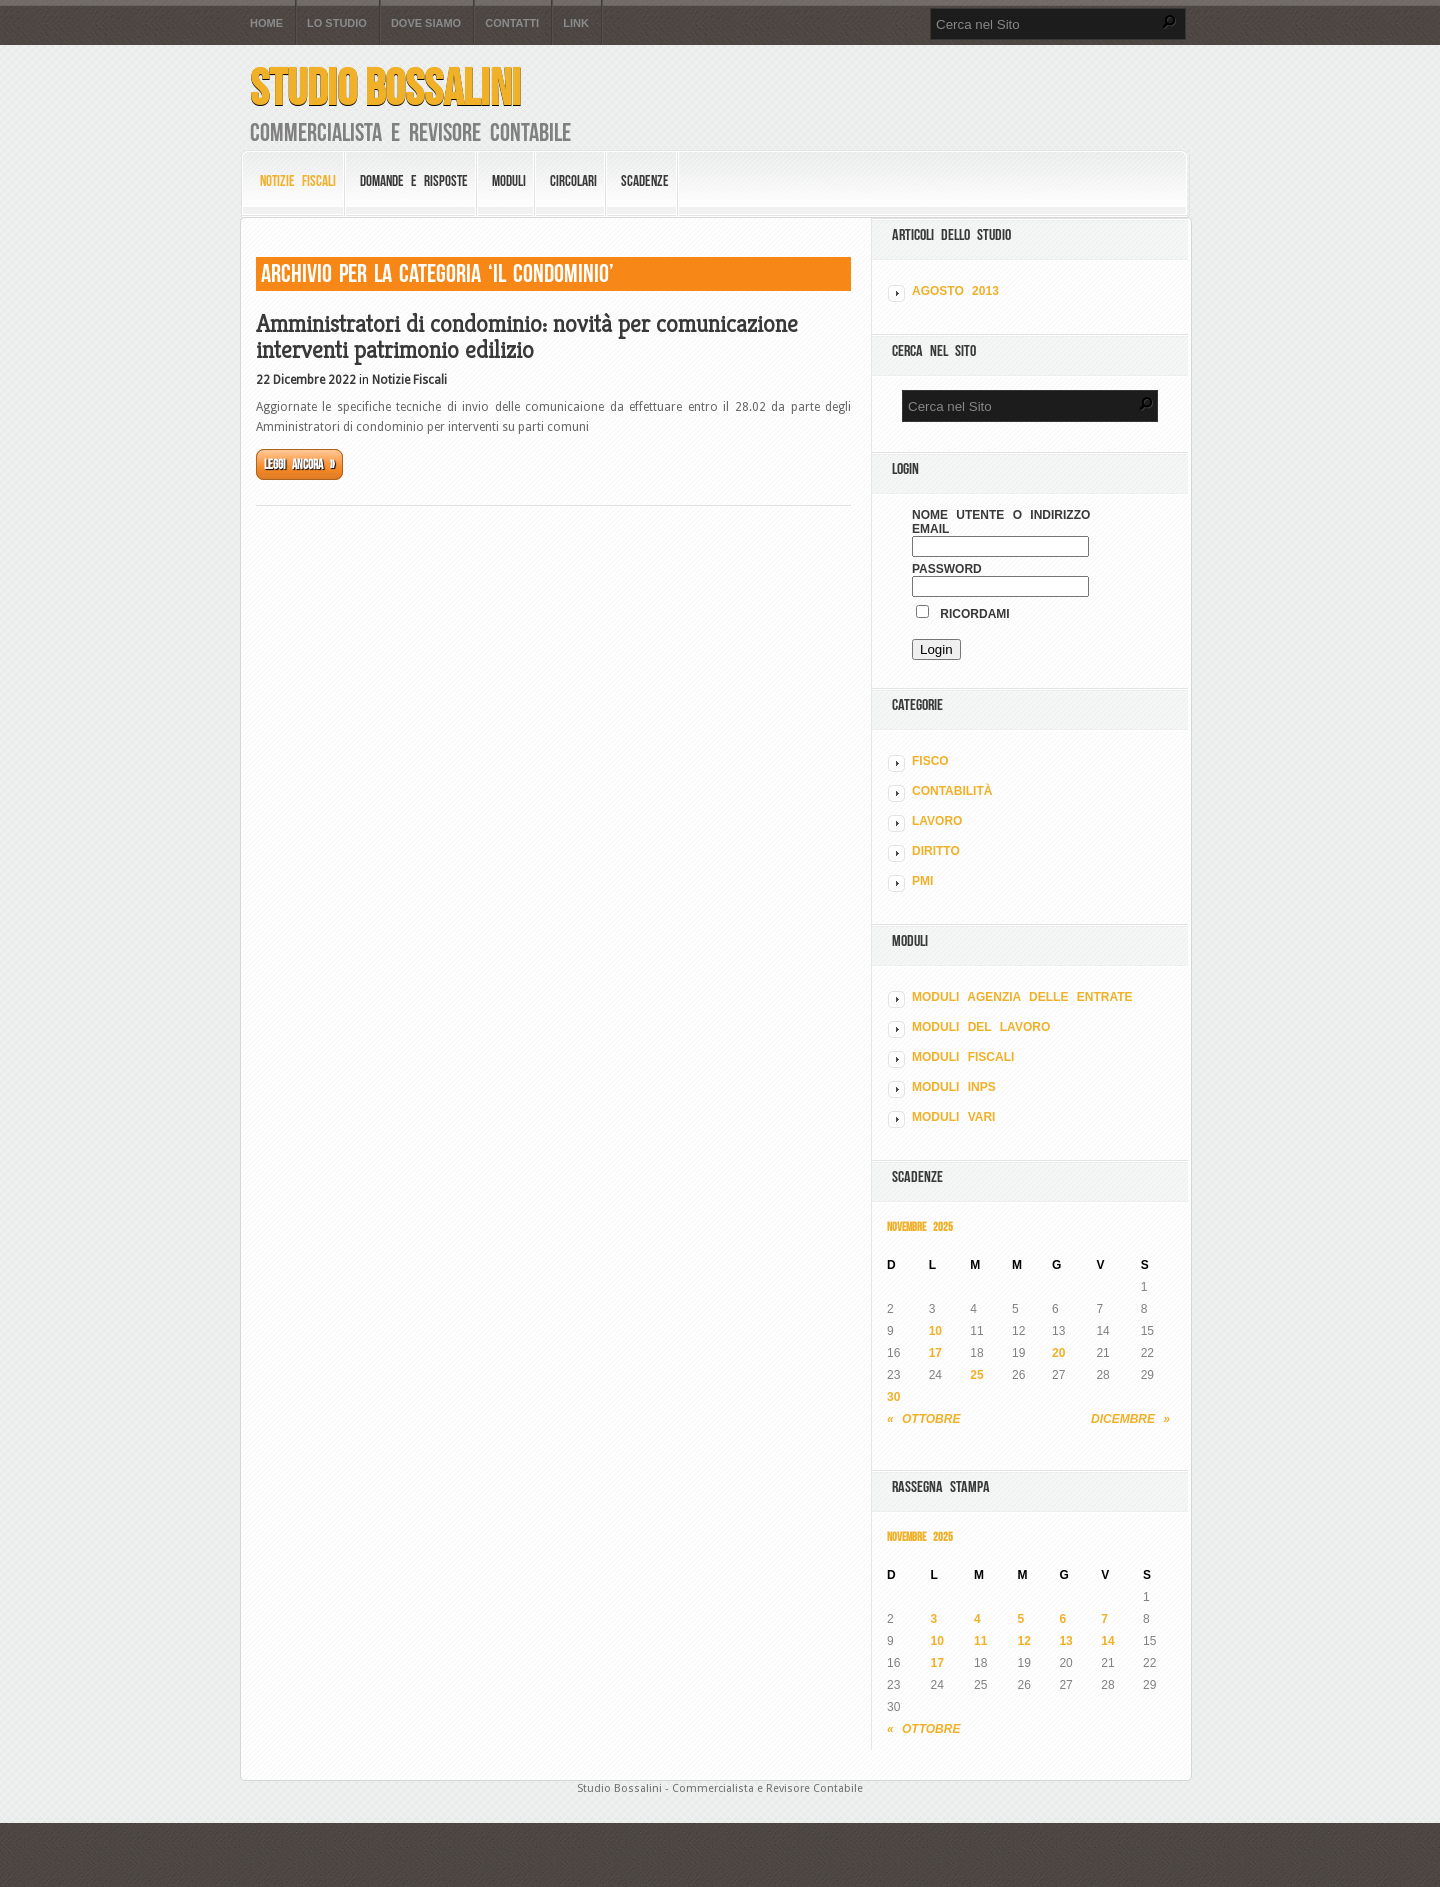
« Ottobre (923, 1419)
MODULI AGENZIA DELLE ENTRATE (1022, 997)
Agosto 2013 (955, 291)
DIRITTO (936, 851)
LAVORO (937, 821)
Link (576, 23)
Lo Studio (337, 23)
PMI (922, 881)
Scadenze (645, 181)
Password (947, 569)
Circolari (573, 181)
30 (893, 1397)
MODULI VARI (953, 1117)
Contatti (512, 23)
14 (1107, 1641)
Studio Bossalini (385, 87)
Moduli (509, 181)
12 (1024, 1641)
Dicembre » (1130, 1419)
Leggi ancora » (299, 464)
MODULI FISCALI (963, 1057)
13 (1065, 1641)
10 (935, 1331)
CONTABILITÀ (952, 791)
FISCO (930, 761)
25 (976, 1375)
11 (980, 1641)
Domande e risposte (414, 181)
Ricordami (963, 614)
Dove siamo (426, 23)
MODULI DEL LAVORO (981, 1027)
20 (1058, 1353)
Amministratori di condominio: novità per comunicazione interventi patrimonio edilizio (527, 337)
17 (935, 1353)
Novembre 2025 (920, 1226)
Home (266, 23)
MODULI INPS (954, 1087)
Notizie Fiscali (298, 181)
